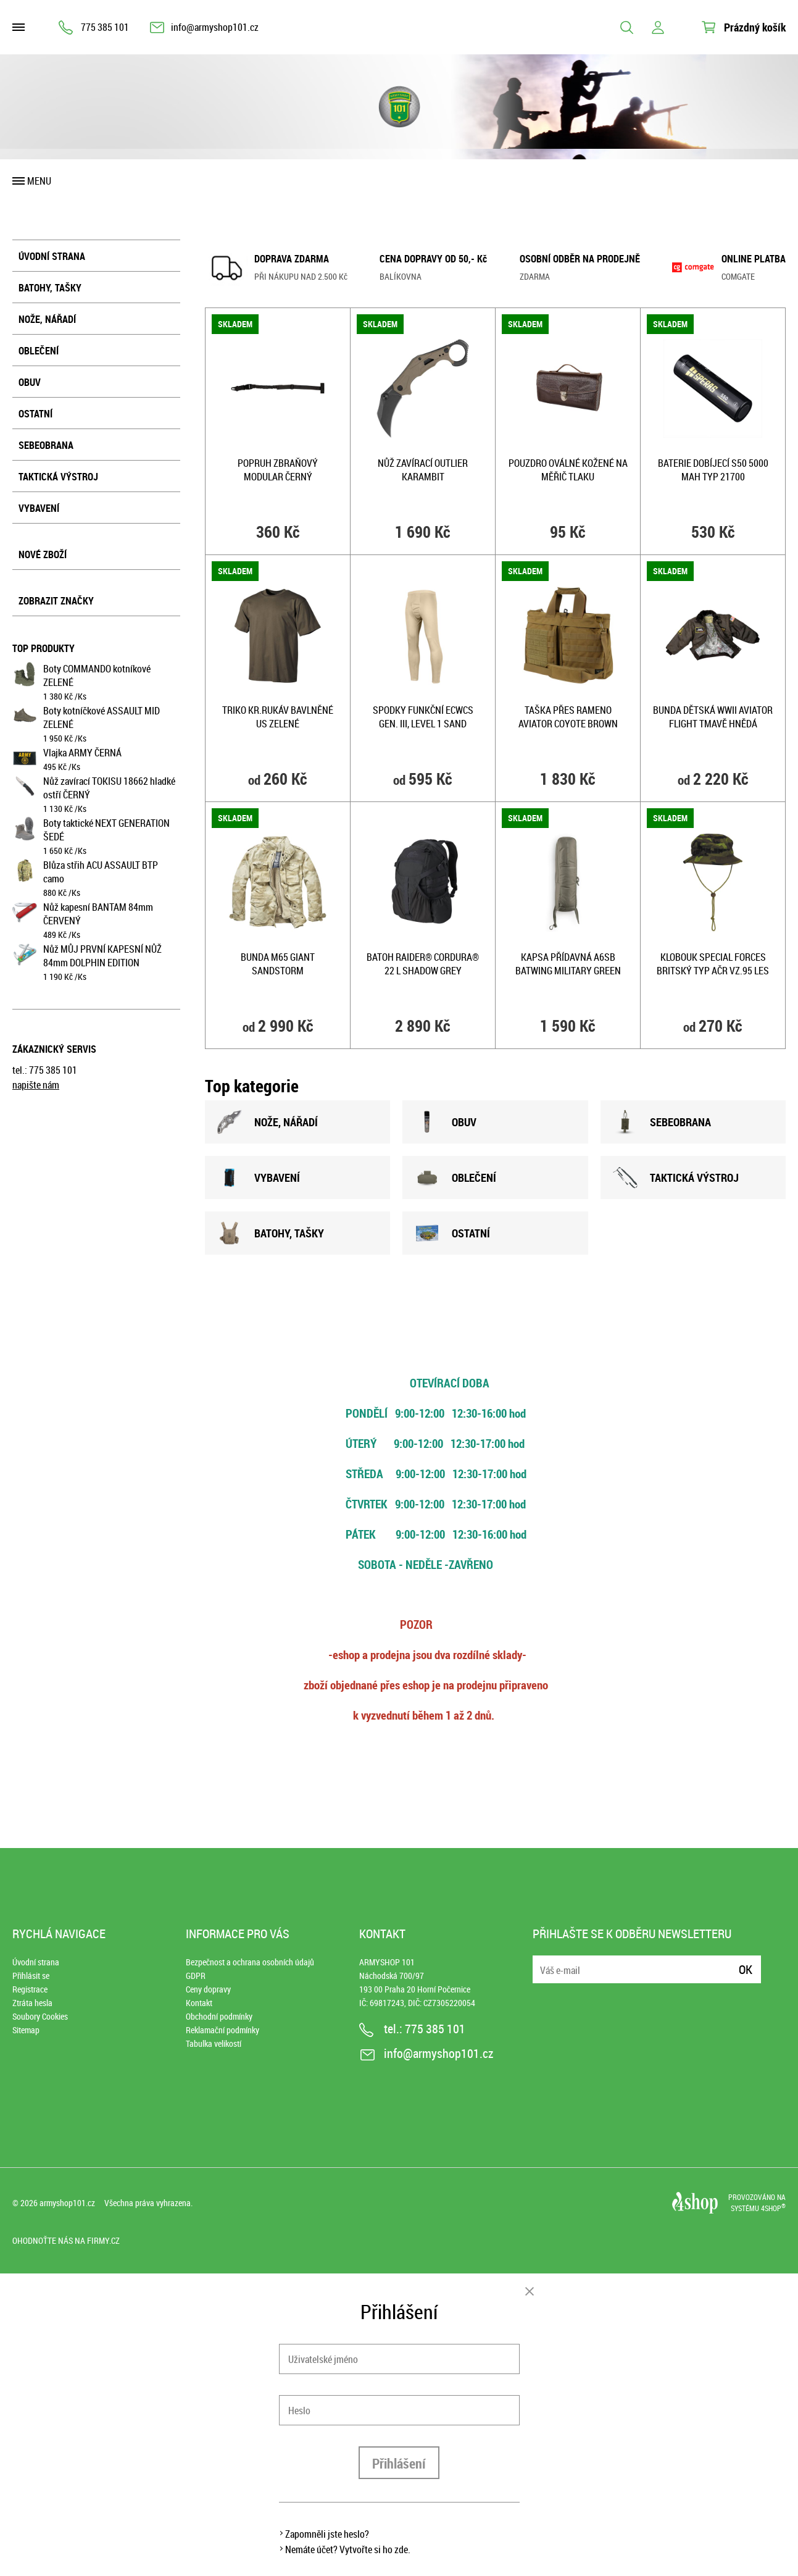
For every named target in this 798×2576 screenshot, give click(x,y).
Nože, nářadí (47, 319)
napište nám (35, 1085)
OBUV (445, 1122)
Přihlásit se (30, 1975)
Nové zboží (43, 554)
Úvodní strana (52, 256)
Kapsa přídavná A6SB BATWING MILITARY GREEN (568, 963)
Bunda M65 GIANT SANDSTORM (278, 963)
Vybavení (39, 508)
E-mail (543, 1962)
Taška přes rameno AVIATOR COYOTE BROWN (568, 716)
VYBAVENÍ (258, 1177)
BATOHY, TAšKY (270, 1233)
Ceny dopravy (208, 1989)
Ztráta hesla (32, 2003)
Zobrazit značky (56, 601)
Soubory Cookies (40, 2016)
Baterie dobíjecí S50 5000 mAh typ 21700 (713, 469)
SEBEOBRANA (662, 1122)
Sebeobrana (46, 445)
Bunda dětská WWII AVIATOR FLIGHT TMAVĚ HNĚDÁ (713, 716)
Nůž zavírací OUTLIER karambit (423, 469)
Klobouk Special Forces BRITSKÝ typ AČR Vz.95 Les (713, 963)
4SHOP (773, 2208)
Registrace (30, 1989)
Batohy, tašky (50, 288)
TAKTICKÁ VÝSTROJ (676, 1177)
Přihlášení (399, 2463)
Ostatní (35, 413)
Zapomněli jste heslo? (327, 2534)
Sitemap (25, 2030)
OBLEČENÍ (455, 1177)
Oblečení (39, 351)
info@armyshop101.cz (215, 27)
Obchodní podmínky (219, 2016)
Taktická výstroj (58, 476)
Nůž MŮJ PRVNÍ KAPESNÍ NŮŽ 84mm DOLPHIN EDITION (102, 955)
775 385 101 (105, 27)
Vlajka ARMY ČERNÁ (82, 752)
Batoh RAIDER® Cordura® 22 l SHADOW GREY (423, 963)
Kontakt (199, 2003)
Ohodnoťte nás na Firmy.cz (66, 2240)
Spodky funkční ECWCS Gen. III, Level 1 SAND (423, 716)
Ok (745, 1969)
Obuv (30, 382)
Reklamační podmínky (222, 2030)
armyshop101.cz (67, 2203)
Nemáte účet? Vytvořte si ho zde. (347, 2549)
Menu (39, 181)
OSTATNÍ (452, 1233)
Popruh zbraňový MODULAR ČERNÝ (278, 469)
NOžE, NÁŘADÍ (267, 1122)
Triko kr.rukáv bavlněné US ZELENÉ (277, 716)
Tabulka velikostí (213, 2043)
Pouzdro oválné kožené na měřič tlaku (568, 469)
